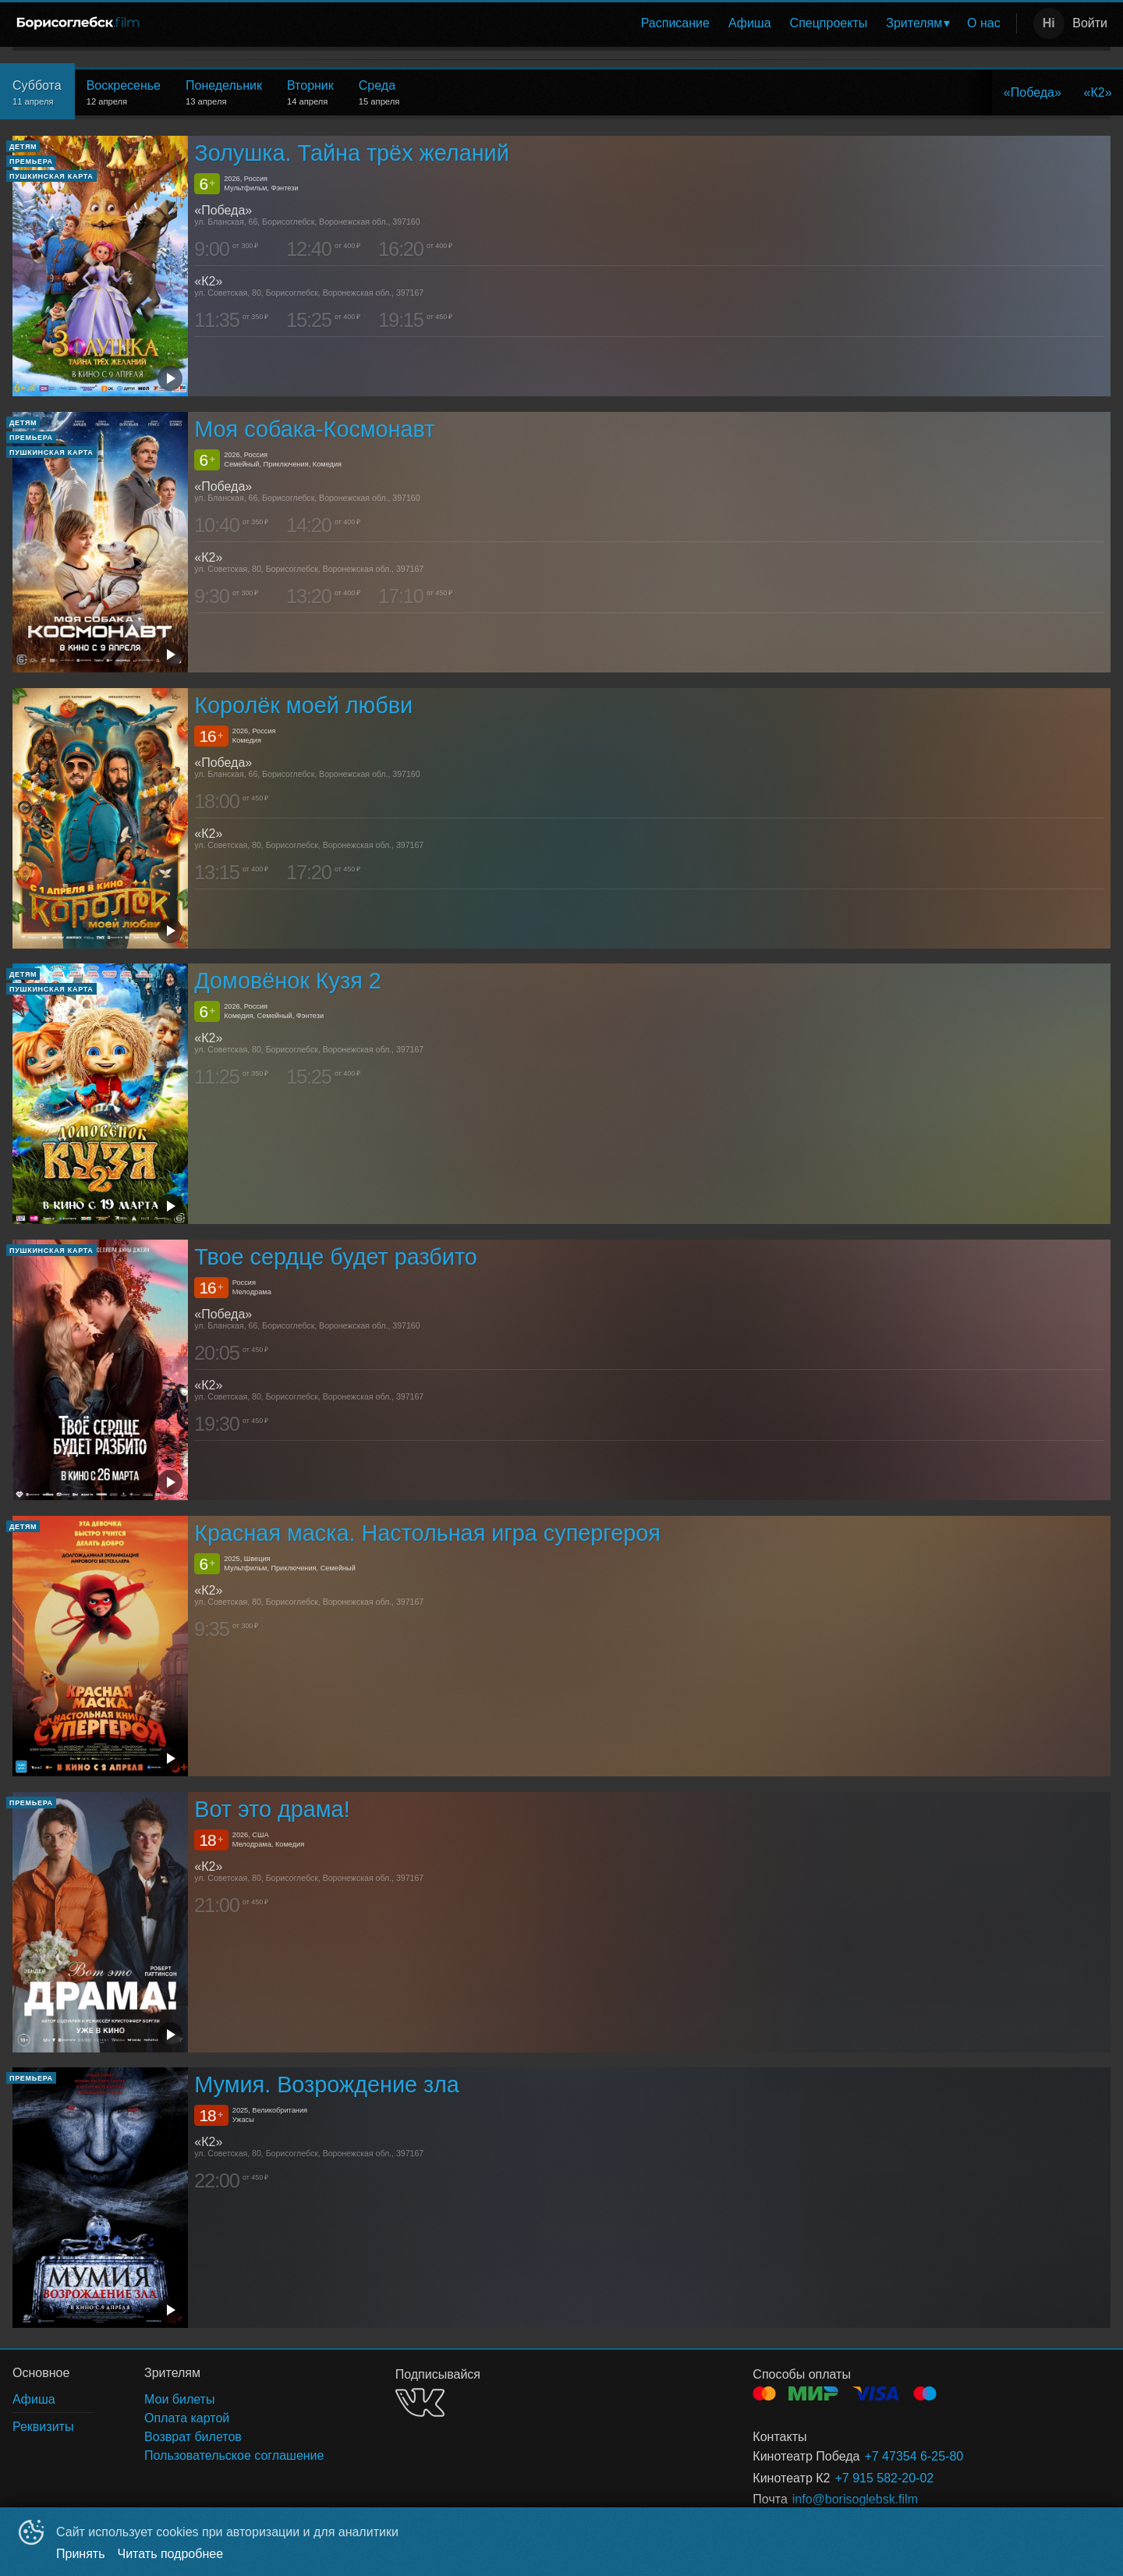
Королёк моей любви (303, 705)
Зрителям (914, 23)
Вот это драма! (271, 1809)
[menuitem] (675, 23)
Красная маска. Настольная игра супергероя (427, 1532)
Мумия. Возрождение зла (326, 2084)
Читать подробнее (171, 2553)
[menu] (583, 23)
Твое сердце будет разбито (335, 1256)
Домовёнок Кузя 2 (287, 981)
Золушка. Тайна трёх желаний (351, 152)
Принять (80, 2553)
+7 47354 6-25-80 (913, 2456)
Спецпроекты (829, 23)
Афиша (749, 23)
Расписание (675, 23)
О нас (984, 23)
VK (420, 2402)
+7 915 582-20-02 (883, 2478)
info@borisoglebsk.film (855, 2499)
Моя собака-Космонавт (314, 429)
